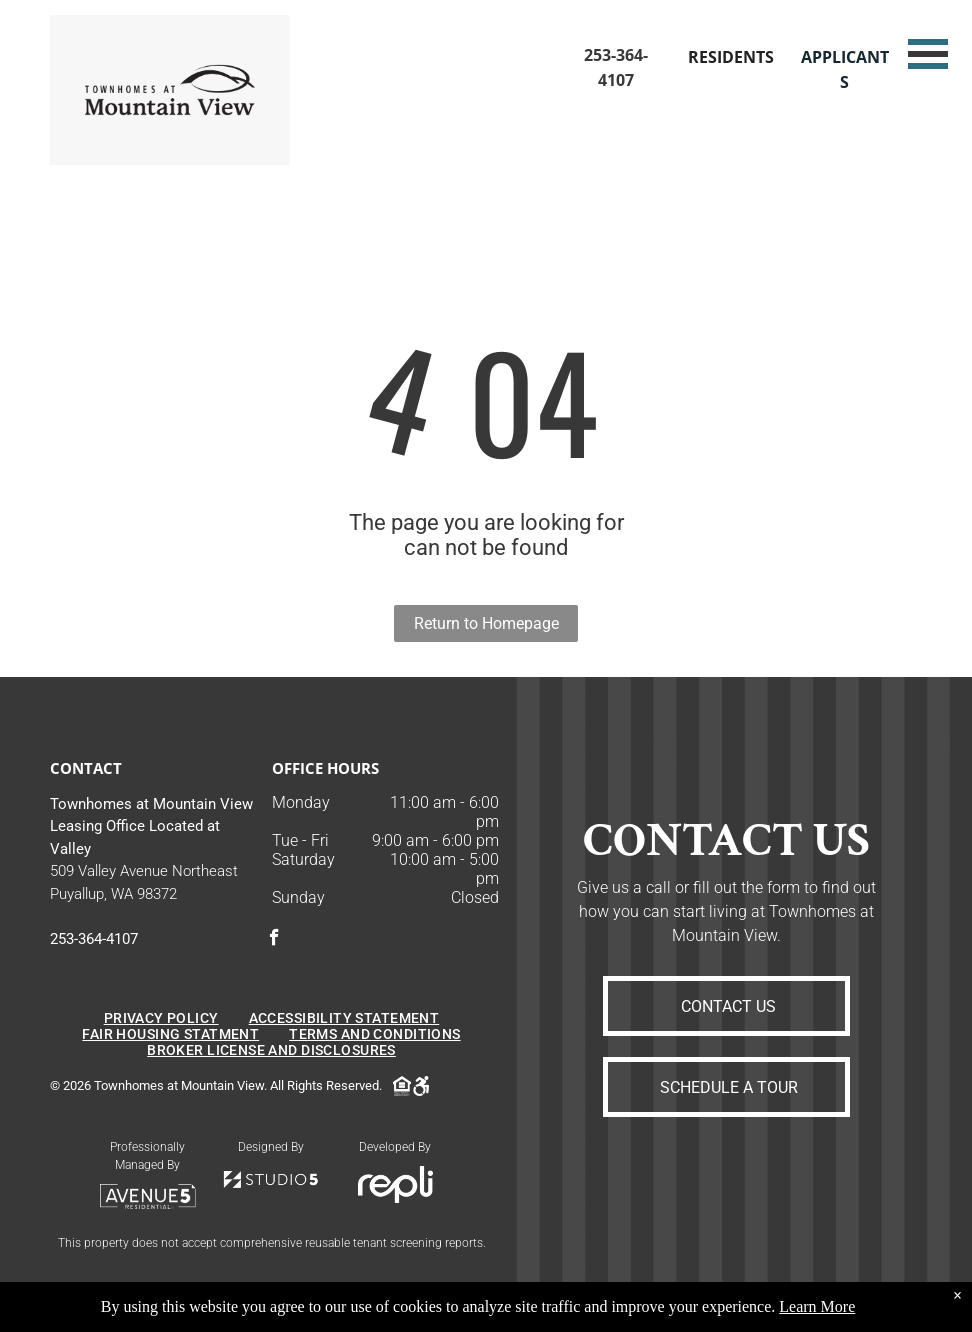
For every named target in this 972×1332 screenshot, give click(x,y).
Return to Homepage (486, 623)
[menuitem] (161, 1018)
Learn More (817, 1306)
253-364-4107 (94, 939)
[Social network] (411, 1088)
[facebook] (274, 940)
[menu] (928, 54)
